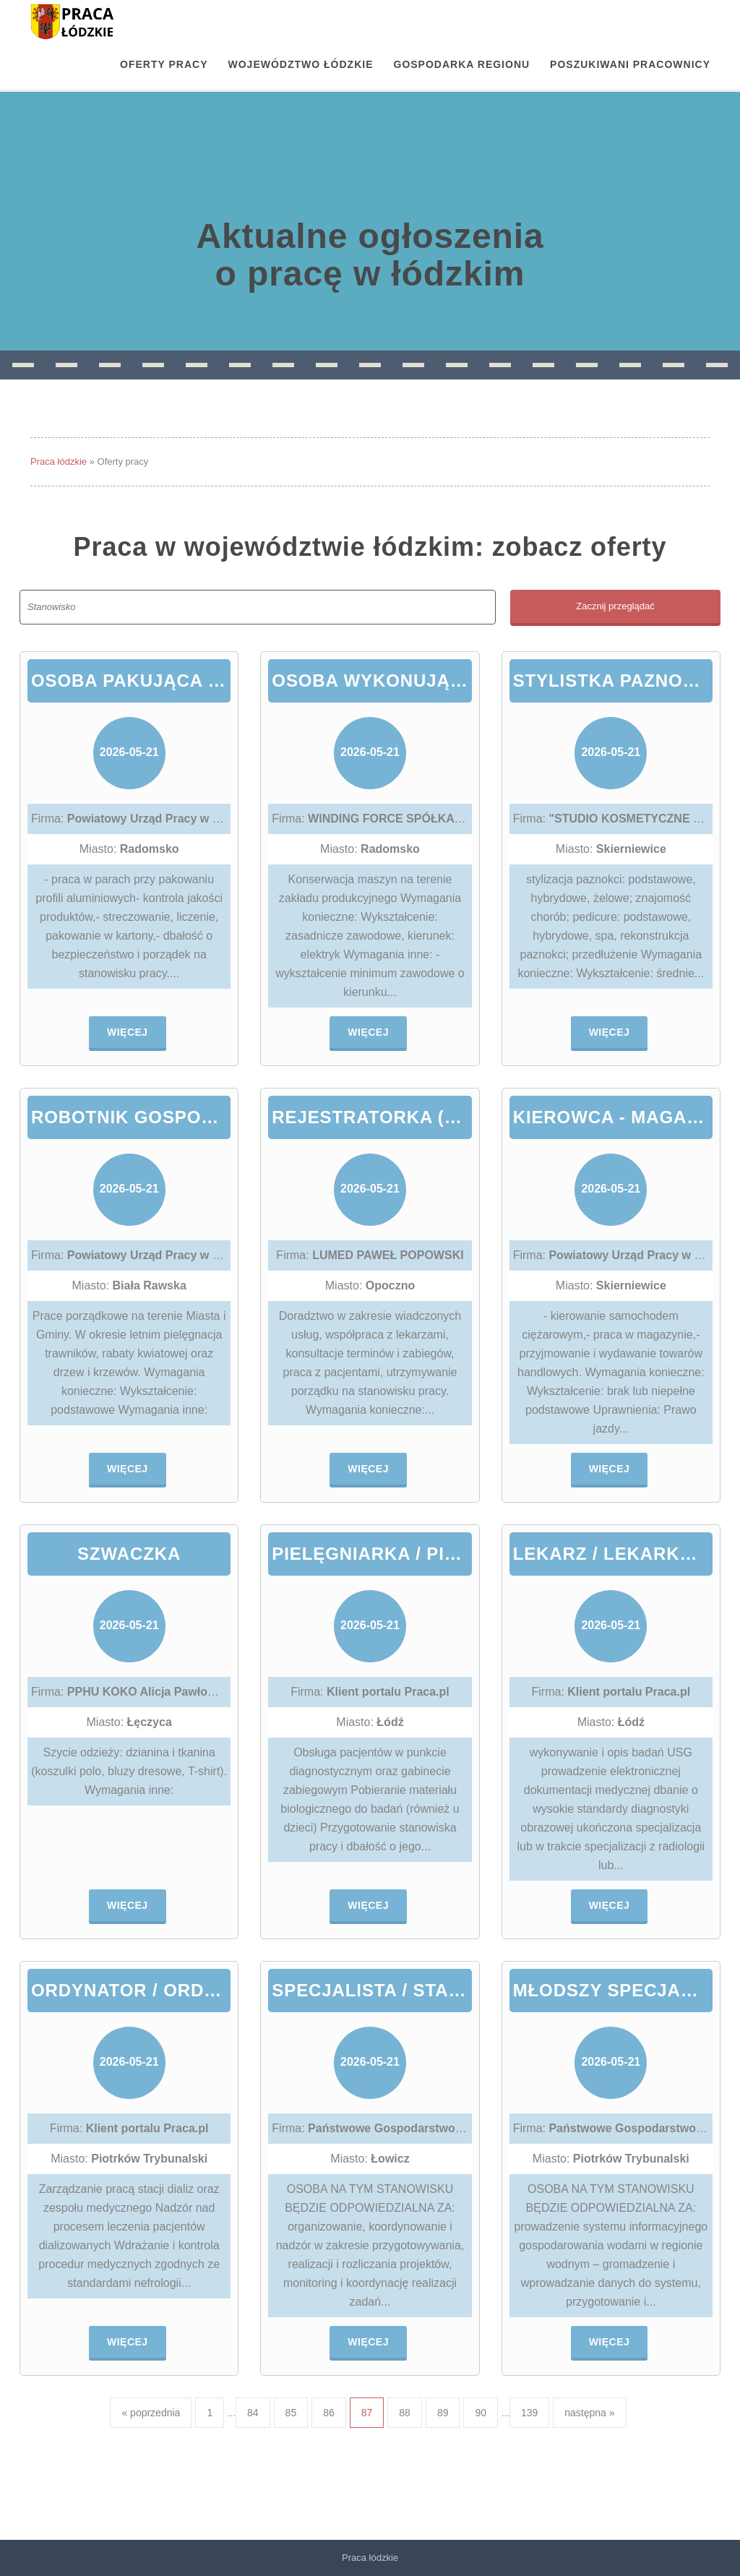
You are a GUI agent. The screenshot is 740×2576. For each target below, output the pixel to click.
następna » (589, 2412)
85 (291, 2412)
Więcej (127, 1032)
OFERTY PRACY (163, 64)
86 (329, 2412)
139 (529, 2412)
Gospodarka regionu (462, 64)
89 (443, 2412)
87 (367, 2412)
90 (480, 2412)
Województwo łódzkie (301, 64)
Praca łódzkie (58, 461)
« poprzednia (150, 2412)
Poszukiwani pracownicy (630, 64)
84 (253, 2412)
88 (404, 2412)
